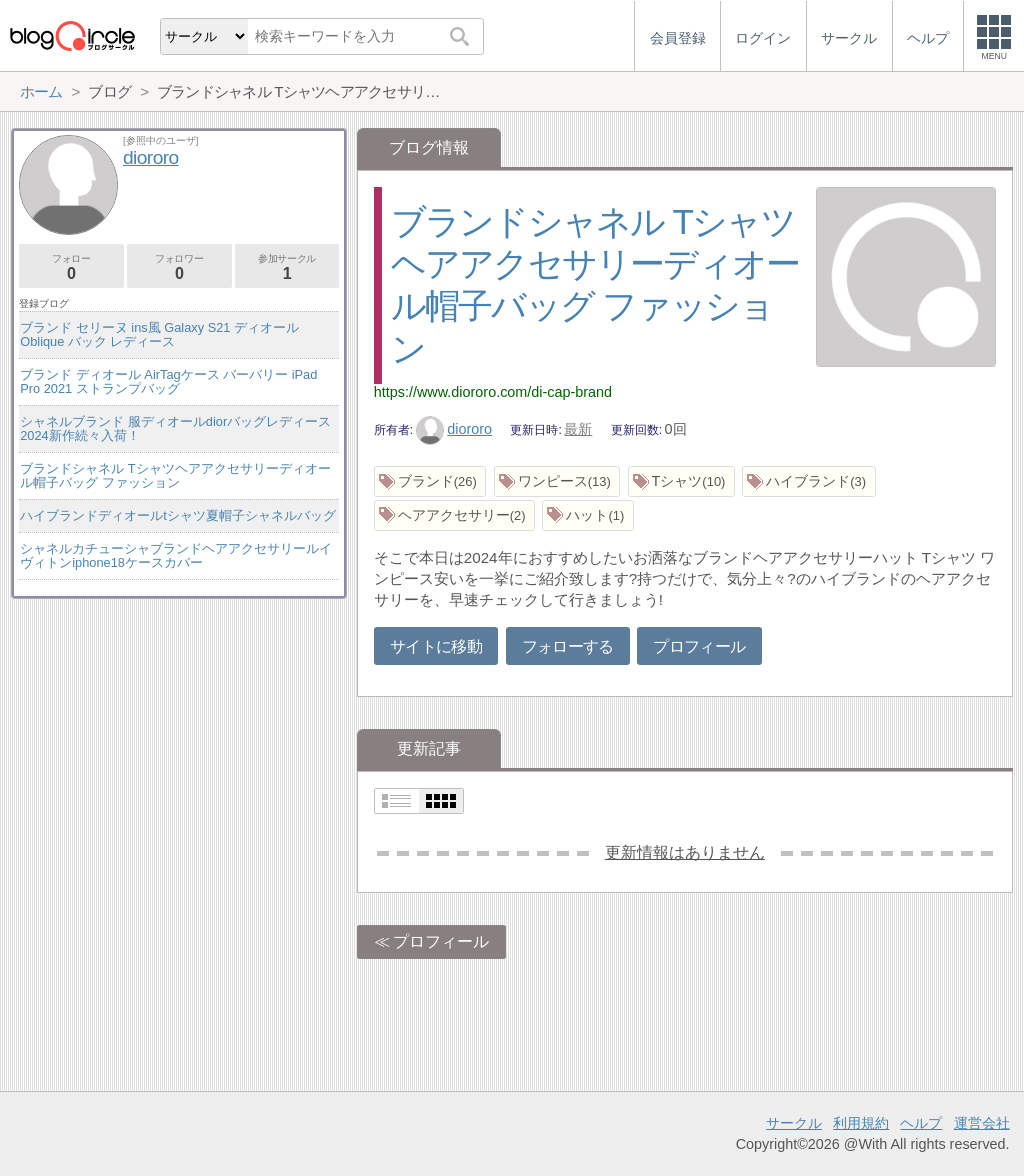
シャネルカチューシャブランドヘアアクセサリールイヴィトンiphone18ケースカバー (176, 555)
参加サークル (287, 267)
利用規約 (861, 1123)
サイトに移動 (436, 646)
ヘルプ (921, 1123)
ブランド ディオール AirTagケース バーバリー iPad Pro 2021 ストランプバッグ (168, 381)
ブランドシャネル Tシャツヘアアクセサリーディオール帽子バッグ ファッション (175, 475)
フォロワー (179, 267)
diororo (454, 429)
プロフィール (699, 646)
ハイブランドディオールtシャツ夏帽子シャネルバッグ (178, 515)
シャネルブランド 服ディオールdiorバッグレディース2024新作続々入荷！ (175, 428)
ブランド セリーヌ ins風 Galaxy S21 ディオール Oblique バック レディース (159, 334)
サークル (794, 1123)
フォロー (71, 267)
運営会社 (982, 1123)
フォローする (568, 646)
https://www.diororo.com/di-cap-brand (493, 392)
